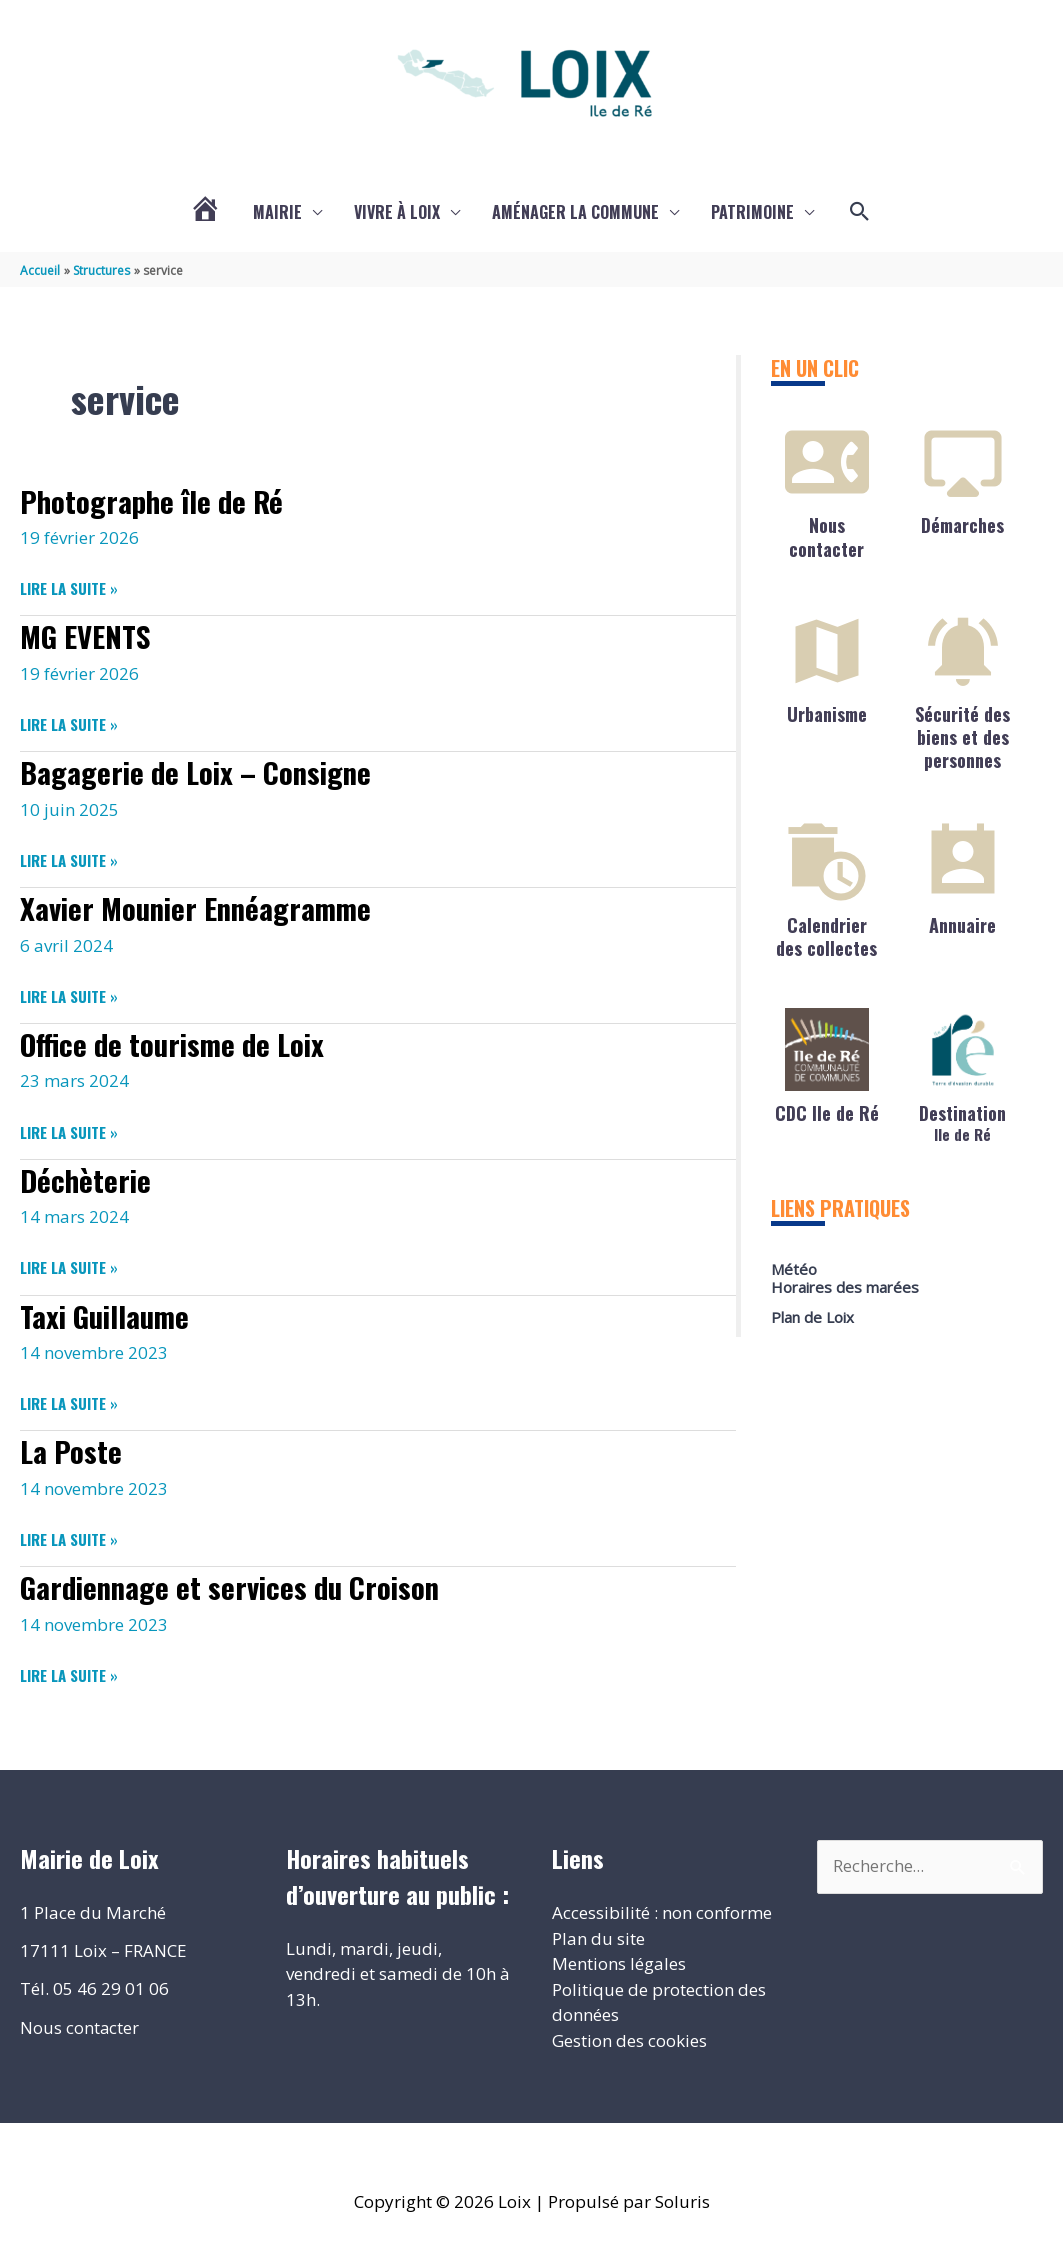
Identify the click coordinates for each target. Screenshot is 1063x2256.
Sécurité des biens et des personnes (962, 736)
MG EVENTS (88, 634)
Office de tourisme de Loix (178, 1040)
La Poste (72, 1446)
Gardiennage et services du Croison (237, 1581)
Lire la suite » (69, 587)
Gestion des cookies (629, 2034)
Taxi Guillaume (109, 1311)
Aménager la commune (575, 212)
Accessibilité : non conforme (662, 1906)
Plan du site (598, 1932)
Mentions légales (619, 1957)
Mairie (277, 212)
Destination (962, 1120)
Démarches (962, 525)
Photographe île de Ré (156, 499)
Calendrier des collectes (826, 935)
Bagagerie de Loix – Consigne (202, 770)
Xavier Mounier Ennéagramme (202, 905)
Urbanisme (827, 713)
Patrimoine (752, 212)
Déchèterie (87, 1175)
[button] (860, 212)
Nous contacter (826, 536)
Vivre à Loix (397, 212)
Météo (794, 1269)
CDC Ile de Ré (827, 1112)
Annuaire (962, 924)
